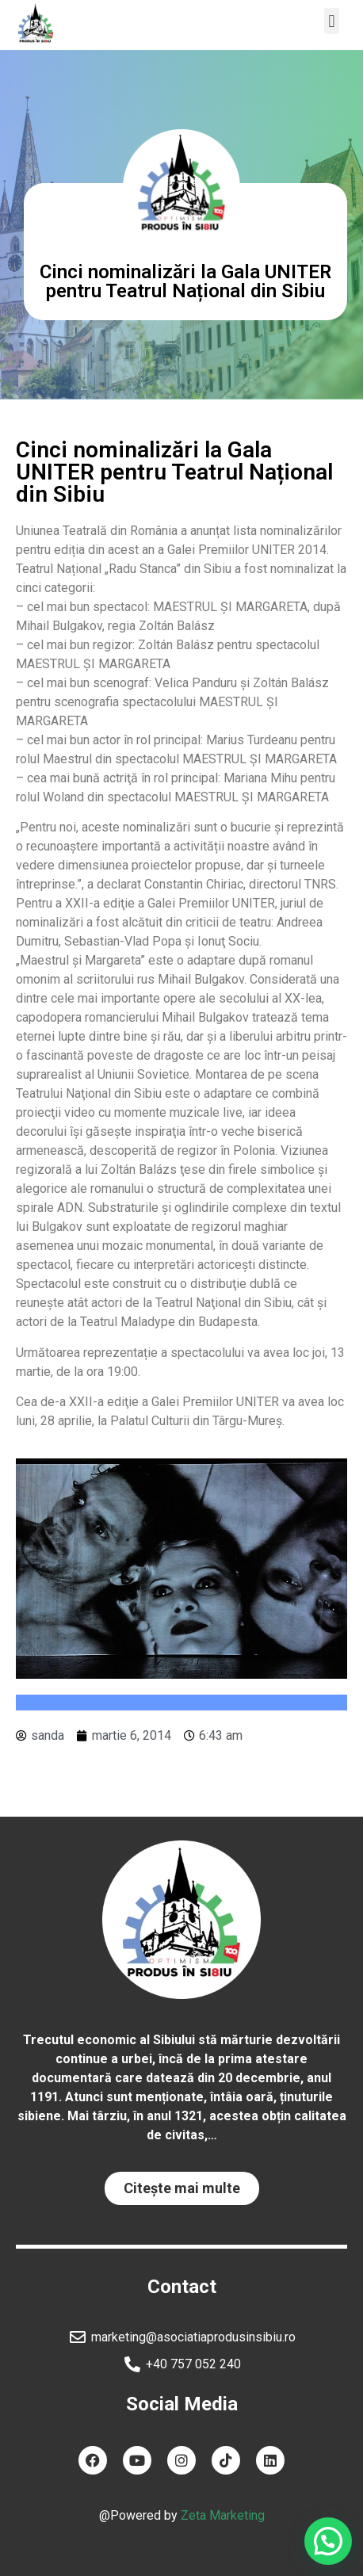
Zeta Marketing (223, 2515)
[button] (331, 21)
